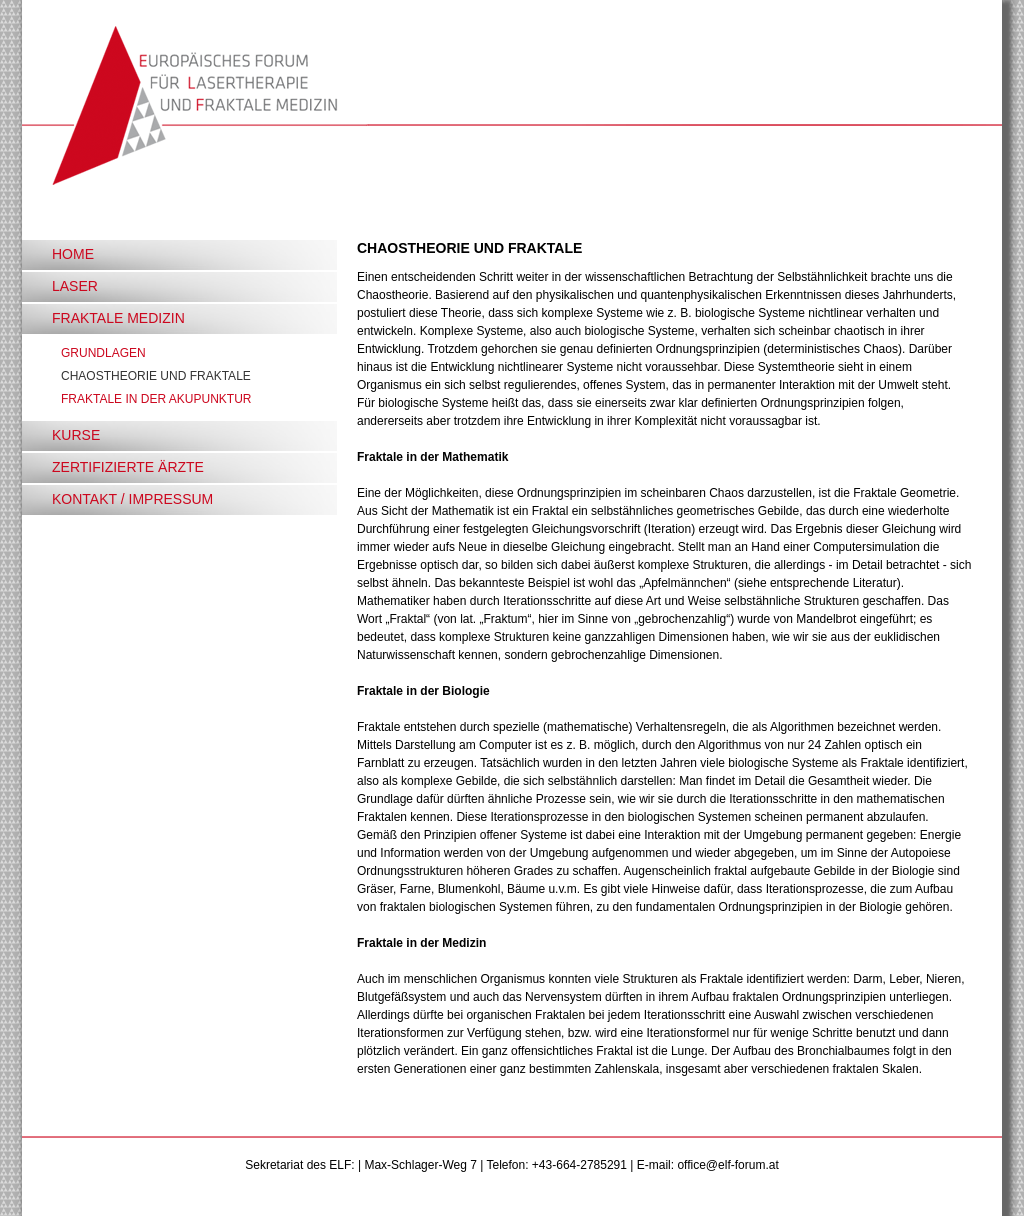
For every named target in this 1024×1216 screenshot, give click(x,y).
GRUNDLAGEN (103, 353)
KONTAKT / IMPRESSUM (132, 499)
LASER (75, 286)
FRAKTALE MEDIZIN (118, 318)
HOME (73, 254)
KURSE (76, 435)
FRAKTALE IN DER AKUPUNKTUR (156, 399)
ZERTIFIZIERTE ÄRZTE (128, 467)
